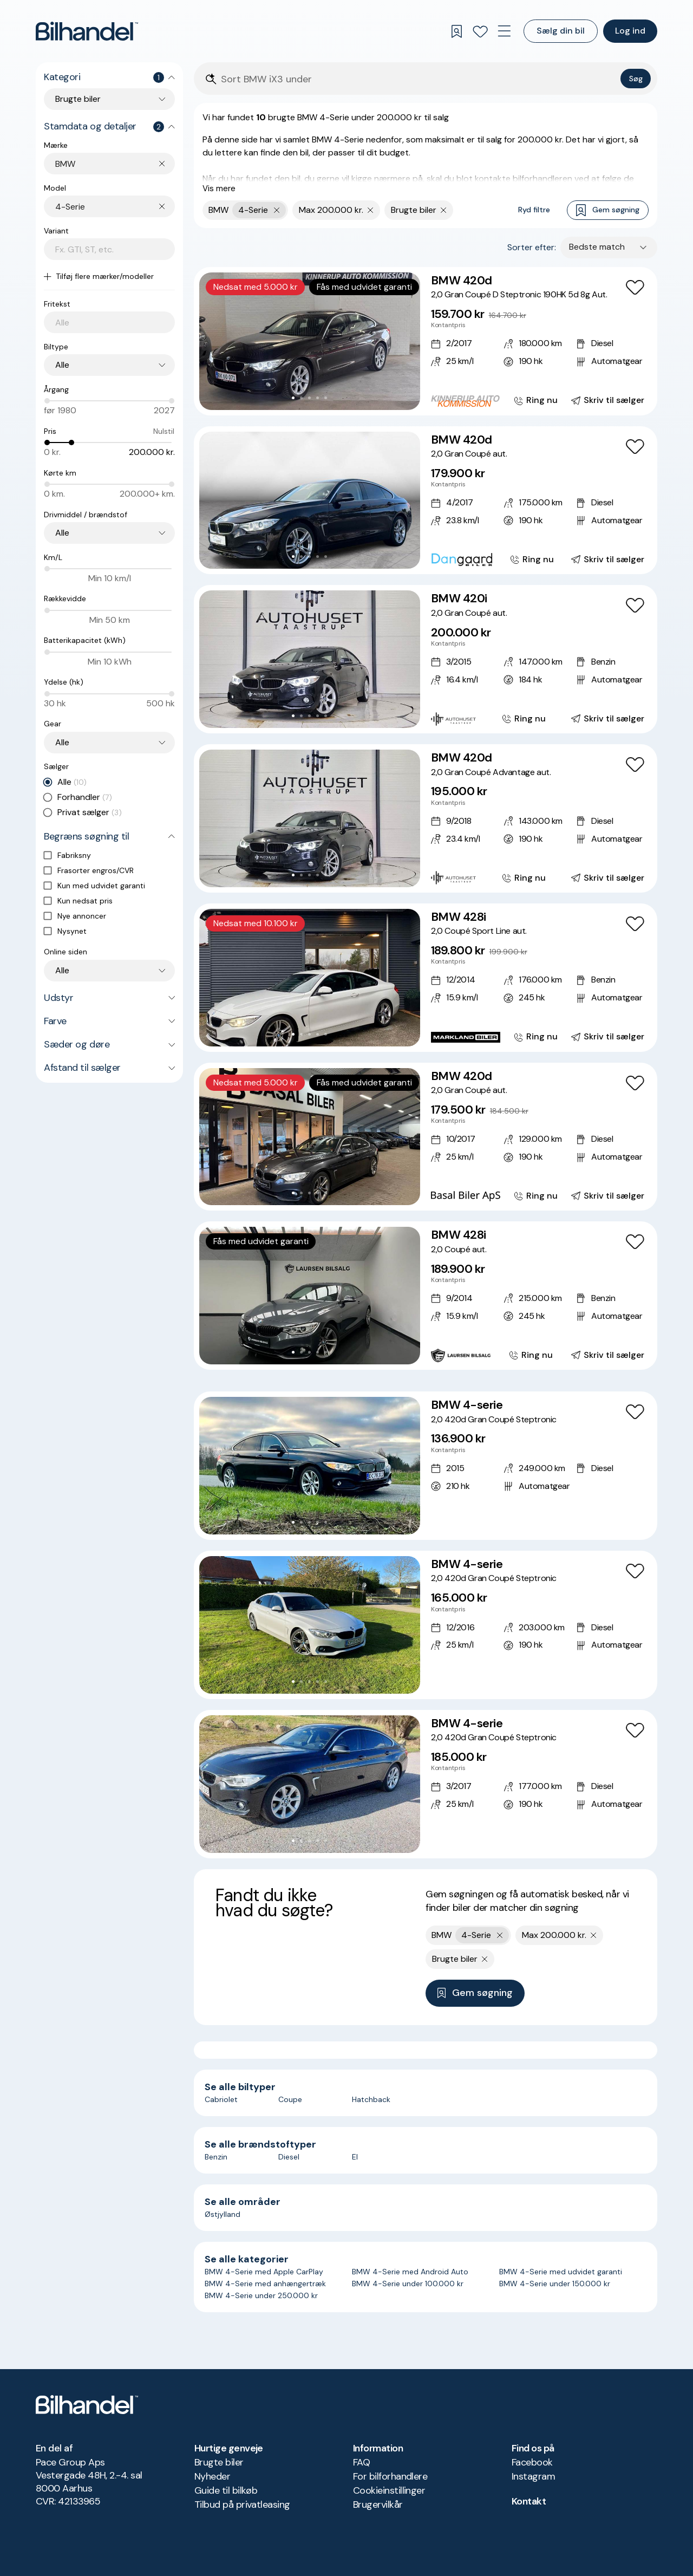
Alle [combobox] (62, 364)
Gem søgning (607, 210)
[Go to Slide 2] (301, 397)
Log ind (630, 30)
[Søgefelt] (418, 79)
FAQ (361, 2462)
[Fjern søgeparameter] (371, 210)
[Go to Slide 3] (309, 397)
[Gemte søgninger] (456, 31)
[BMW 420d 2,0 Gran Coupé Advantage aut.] (425, 818)
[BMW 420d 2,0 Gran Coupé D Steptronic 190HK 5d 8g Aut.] (425, 341)
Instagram (533, 2476)
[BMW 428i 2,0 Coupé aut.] (425, 1295)
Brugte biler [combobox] (78, 99)
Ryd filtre (534, 209)
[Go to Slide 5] (325, 397)
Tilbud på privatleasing (242, 2504)
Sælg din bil (561, 30)
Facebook (532, 2462)
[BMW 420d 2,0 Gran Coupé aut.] (425, 500)
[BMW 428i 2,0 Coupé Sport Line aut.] (425, 977)
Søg (636, 78)
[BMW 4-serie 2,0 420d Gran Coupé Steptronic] (425, 1465)
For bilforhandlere (390, 2476)
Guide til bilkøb (225, 2490)
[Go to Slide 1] (293, 397)
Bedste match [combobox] (597, 246)
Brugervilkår (378, 2504)
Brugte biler (219, 2462)
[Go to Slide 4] (317, 397)
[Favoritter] (480, 31)
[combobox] (115, 163)
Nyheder (212, 2476)
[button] (309, 341)
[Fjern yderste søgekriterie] (277, 210)
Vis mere (219, 188)
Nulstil (163, 431)
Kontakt (529, 2501)
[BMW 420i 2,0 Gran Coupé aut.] (425, 659)
